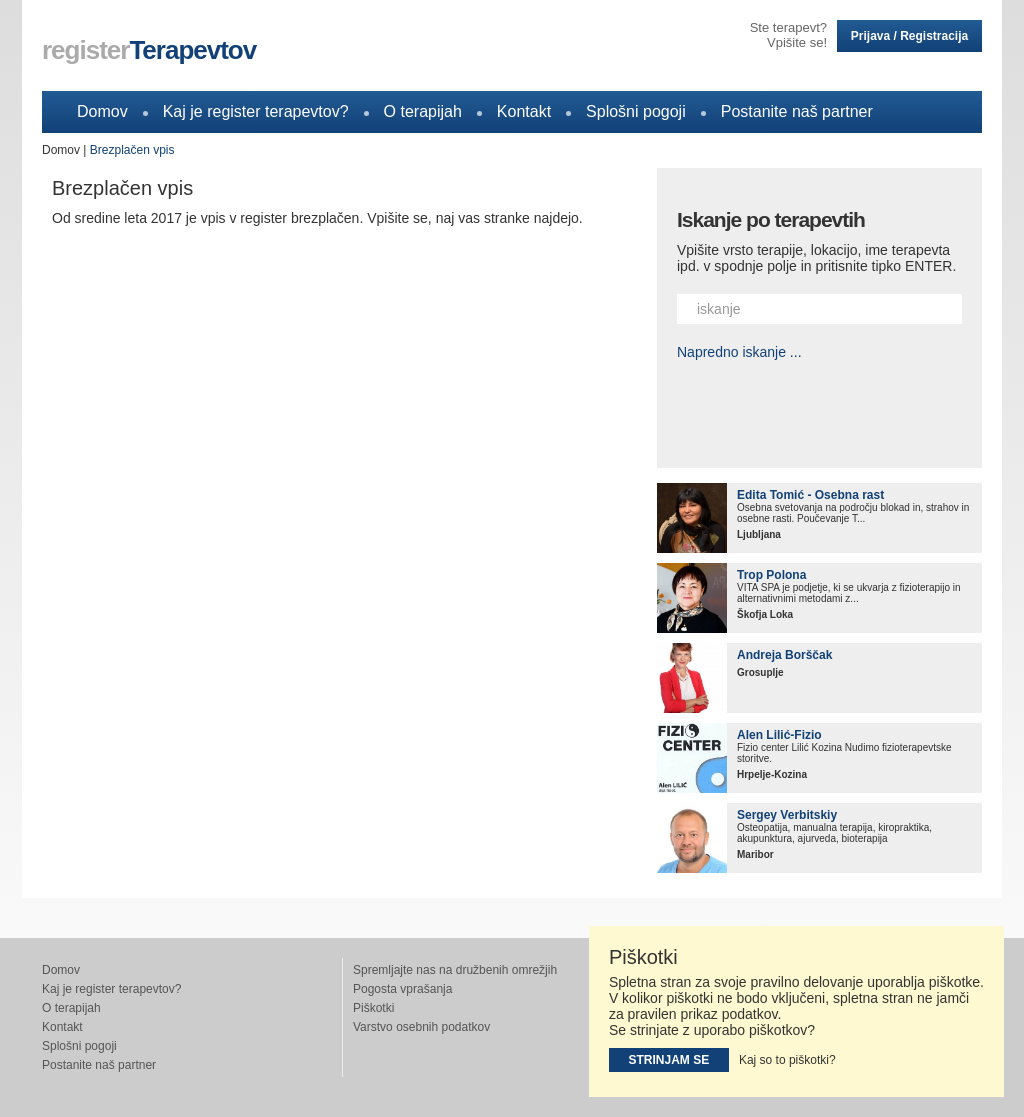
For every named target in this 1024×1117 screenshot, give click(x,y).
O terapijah (423, 111)
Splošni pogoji (636, 111)
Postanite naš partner (797, 111)
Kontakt (524, 111)
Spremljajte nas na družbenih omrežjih (455, 970)
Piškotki (373, 1008)
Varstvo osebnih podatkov (421, 1027)
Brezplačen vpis (132, 150)
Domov (102, 111)
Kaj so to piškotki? (787, 1060)
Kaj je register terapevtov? (256, 111)
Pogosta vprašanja (402, 989)
